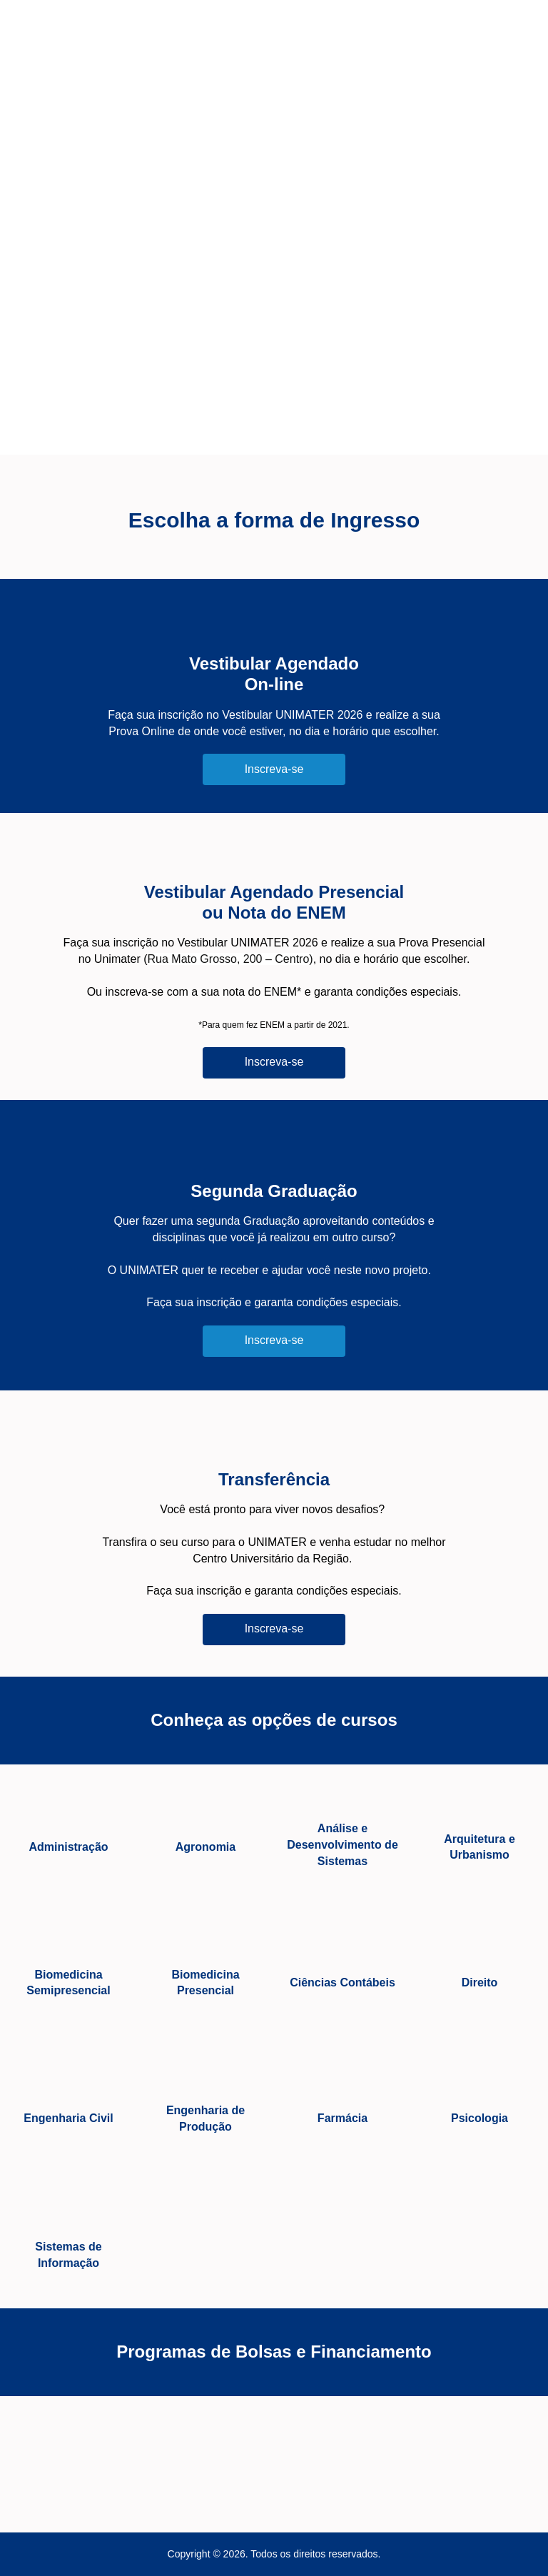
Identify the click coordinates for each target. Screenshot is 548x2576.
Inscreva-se (274, 769)
